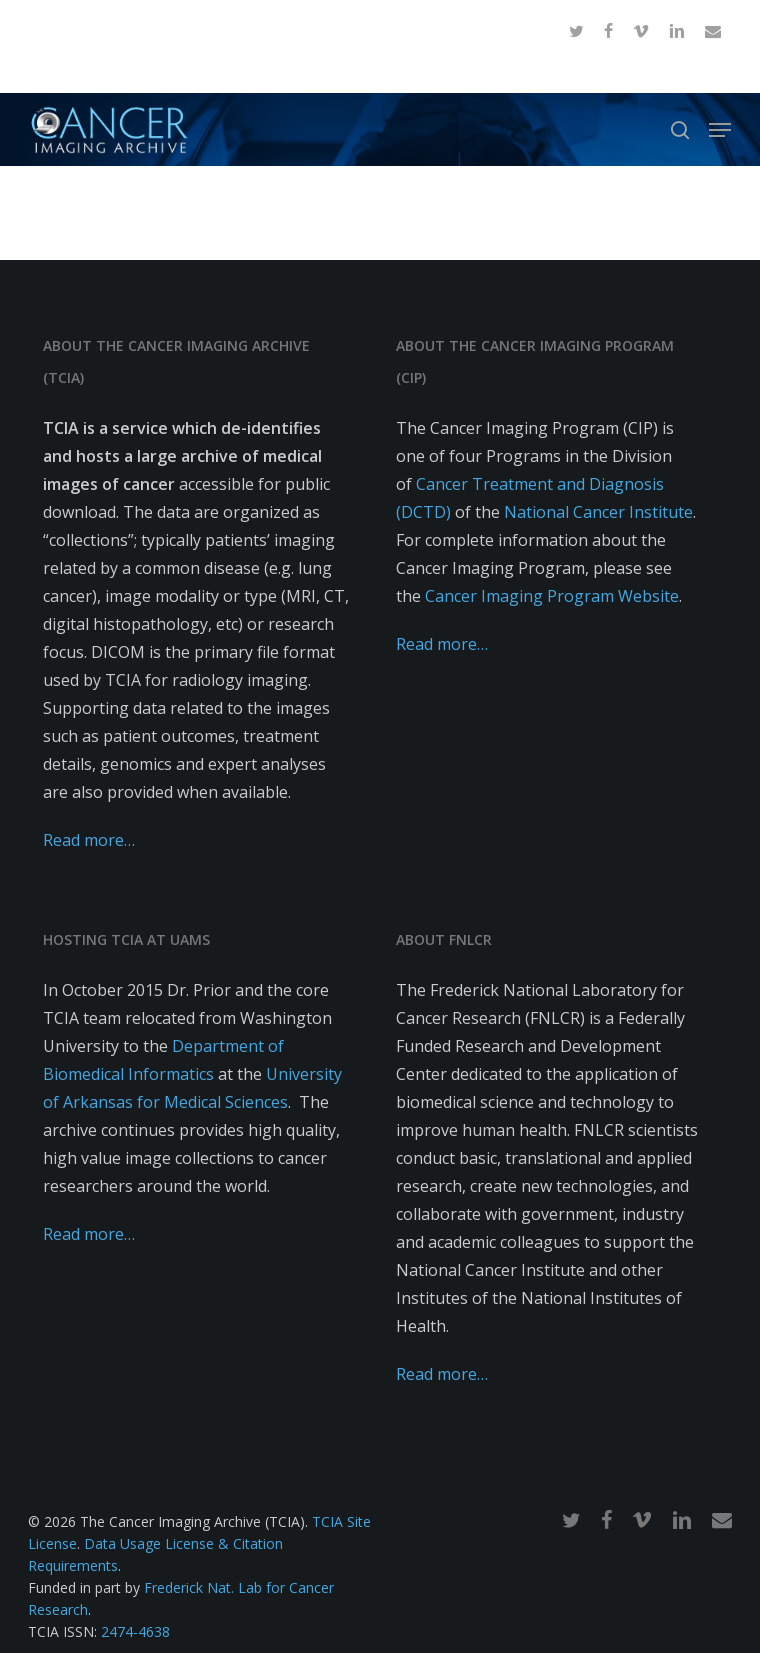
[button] (720, 130)
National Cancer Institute (598, 512)
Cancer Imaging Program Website (552, 596)
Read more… (89, 840)
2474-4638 (135, 1631)
